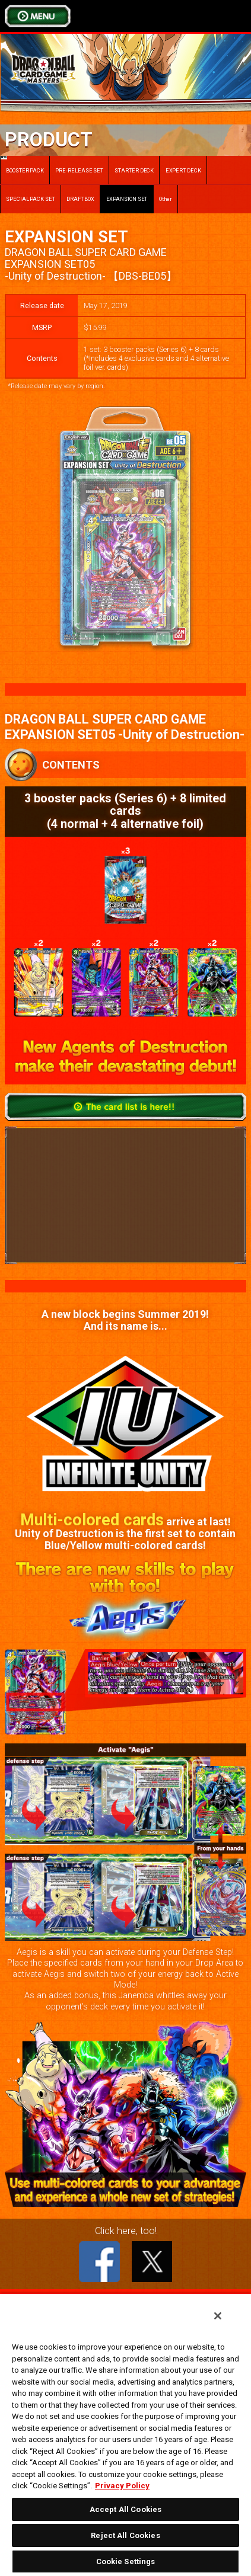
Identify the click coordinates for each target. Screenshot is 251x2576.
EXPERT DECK (183, 170)
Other (166, 199)
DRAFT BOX (80, 199)
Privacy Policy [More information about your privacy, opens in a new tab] (122, 2485)
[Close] (218, 2316)
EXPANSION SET (127, 199)
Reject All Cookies (125, 2535)
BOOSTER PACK (22, 164)
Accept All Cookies (125, 2509)
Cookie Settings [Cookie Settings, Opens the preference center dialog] (125, 2561)
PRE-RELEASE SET (79, 170)
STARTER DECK (134, 170)
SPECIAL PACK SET (30, 199)
